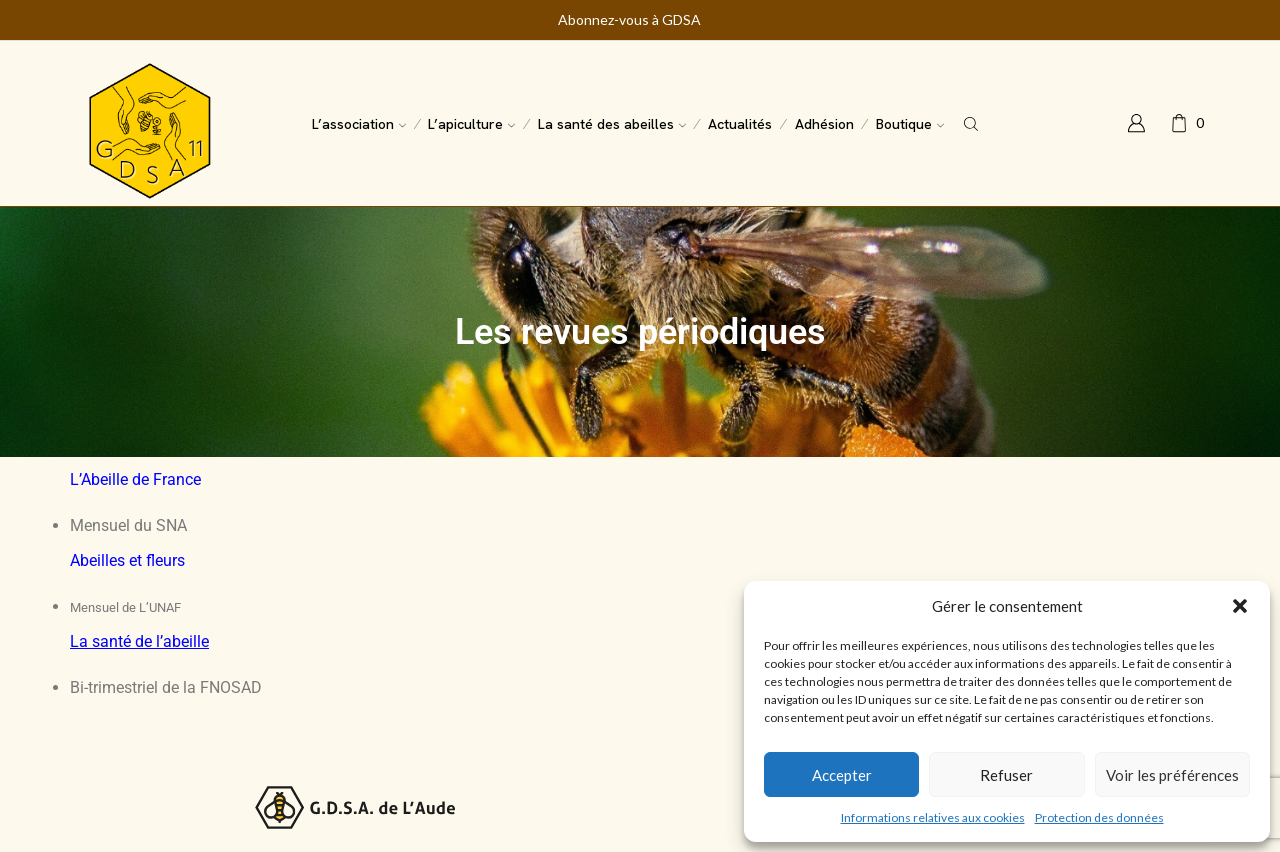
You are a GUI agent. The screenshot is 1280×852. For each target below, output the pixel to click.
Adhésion (824, 124)
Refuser (1006, 775)
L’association (359, 124)
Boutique (910, 124)
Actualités (740, 124)
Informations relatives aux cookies (933, 817)
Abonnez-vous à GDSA (629, 20)
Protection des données (1099, 817)
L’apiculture (471, 124)
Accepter (842, 775)
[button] (1240, 606)
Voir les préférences (1172, 775)
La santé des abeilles (612, 124)
